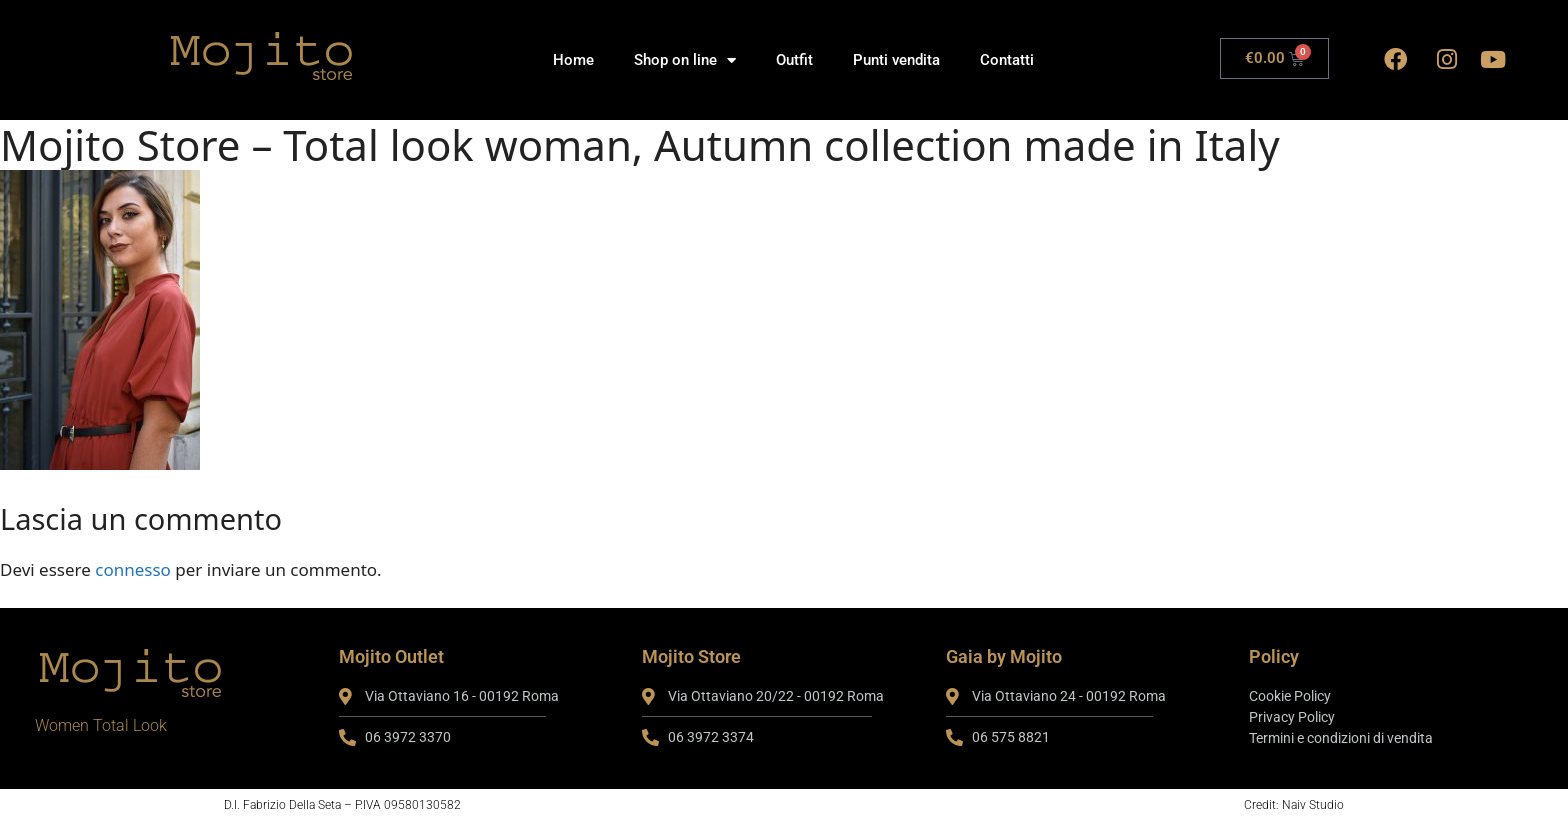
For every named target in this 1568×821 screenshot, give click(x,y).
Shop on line (685, 60)
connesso (133, 569)
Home (573, 60)
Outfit (794, 60)
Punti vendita (896, 60)
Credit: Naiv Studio (1294, 805)
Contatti (1007, 60)
